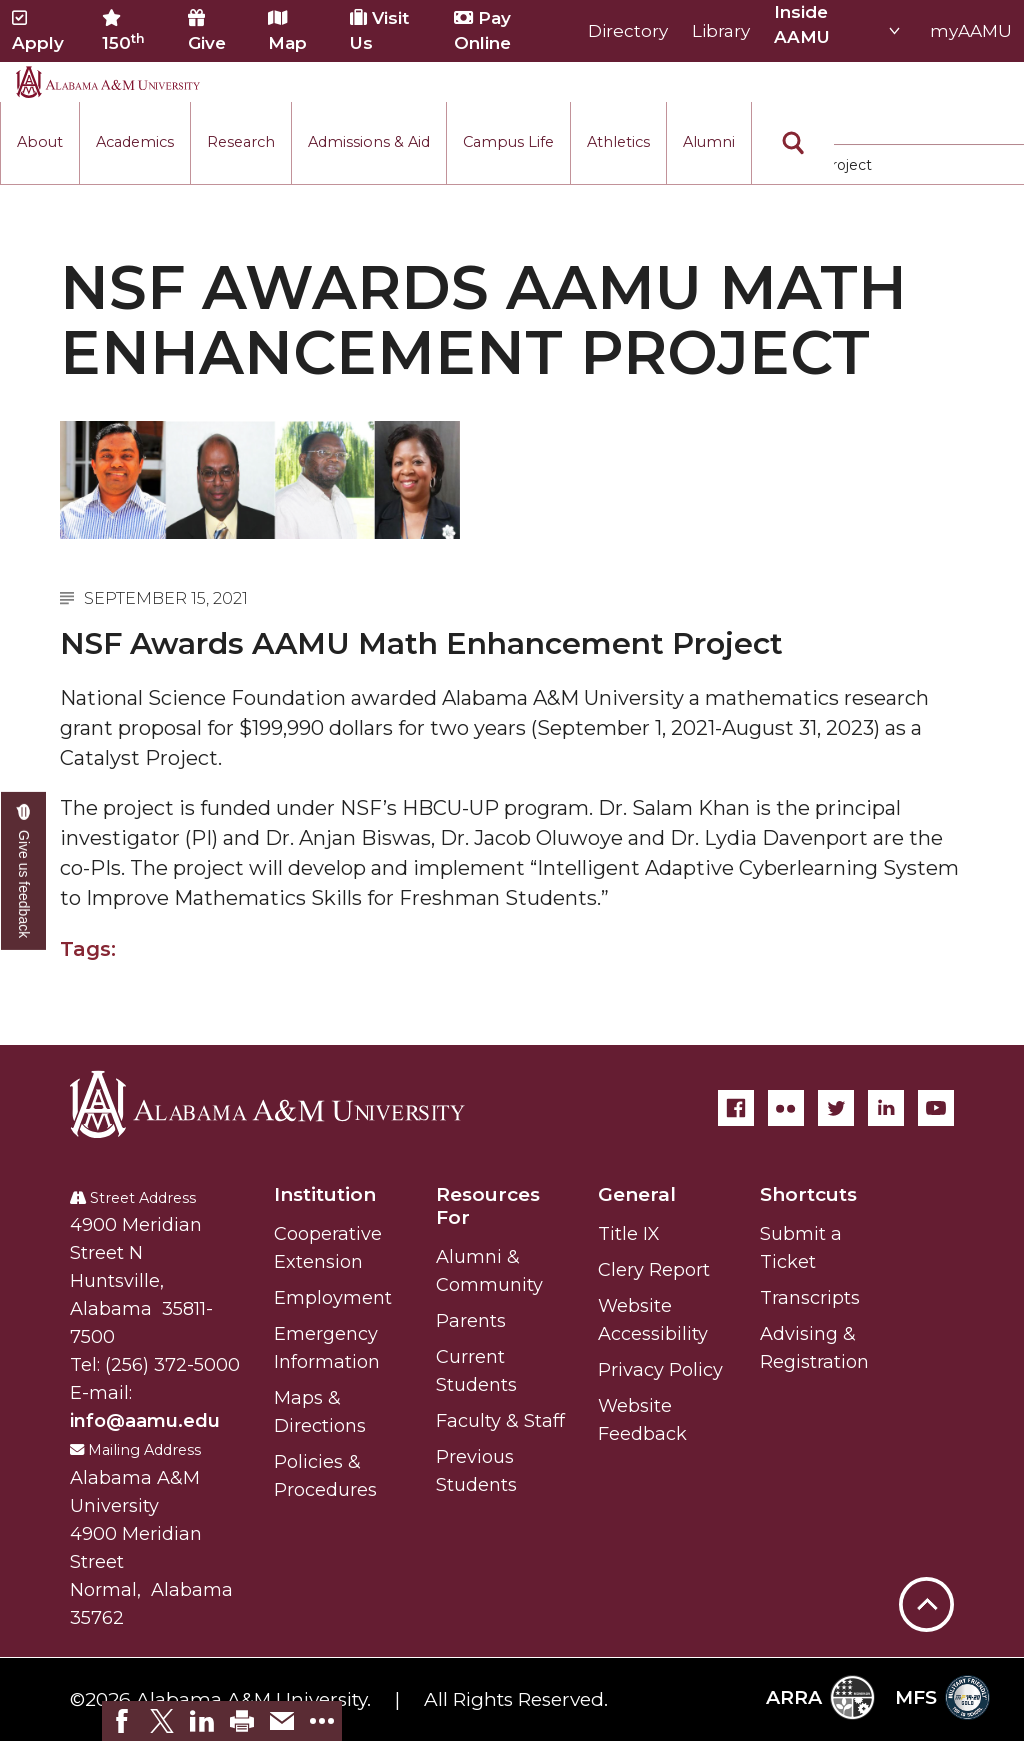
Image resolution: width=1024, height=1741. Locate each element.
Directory (628, 31)
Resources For (488, 1206)
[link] (122, 1721)
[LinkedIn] (886, 1108)
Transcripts (810, 1298)
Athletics (618, 142)
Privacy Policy (660, 1370)
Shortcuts (808, 1194)
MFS (942, 1697)
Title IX (629, 1234)
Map (287, 31)
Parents (471, 1321)
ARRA (820, 1697)
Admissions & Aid (369, 142)
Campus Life (508, 142)
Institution (325, 1194)
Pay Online (482, 30)
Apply (38, 31)
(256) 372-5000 (172, 1365)
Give (207, 31)
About (40, 142)
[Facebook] (736, 1108)
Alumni (709, 142)
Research (241, 142)
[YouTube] (936, 1108)
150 (123, 31)
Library (721, 31)
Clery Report (654, 1270)
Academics (135, 142)
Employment (333, 1298)
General (637, 1194)
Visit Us (379, 30)
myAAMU (971, 31)
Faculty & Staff (500, 1421)
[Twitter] (836, 1108)
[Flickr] (786, 1108)
